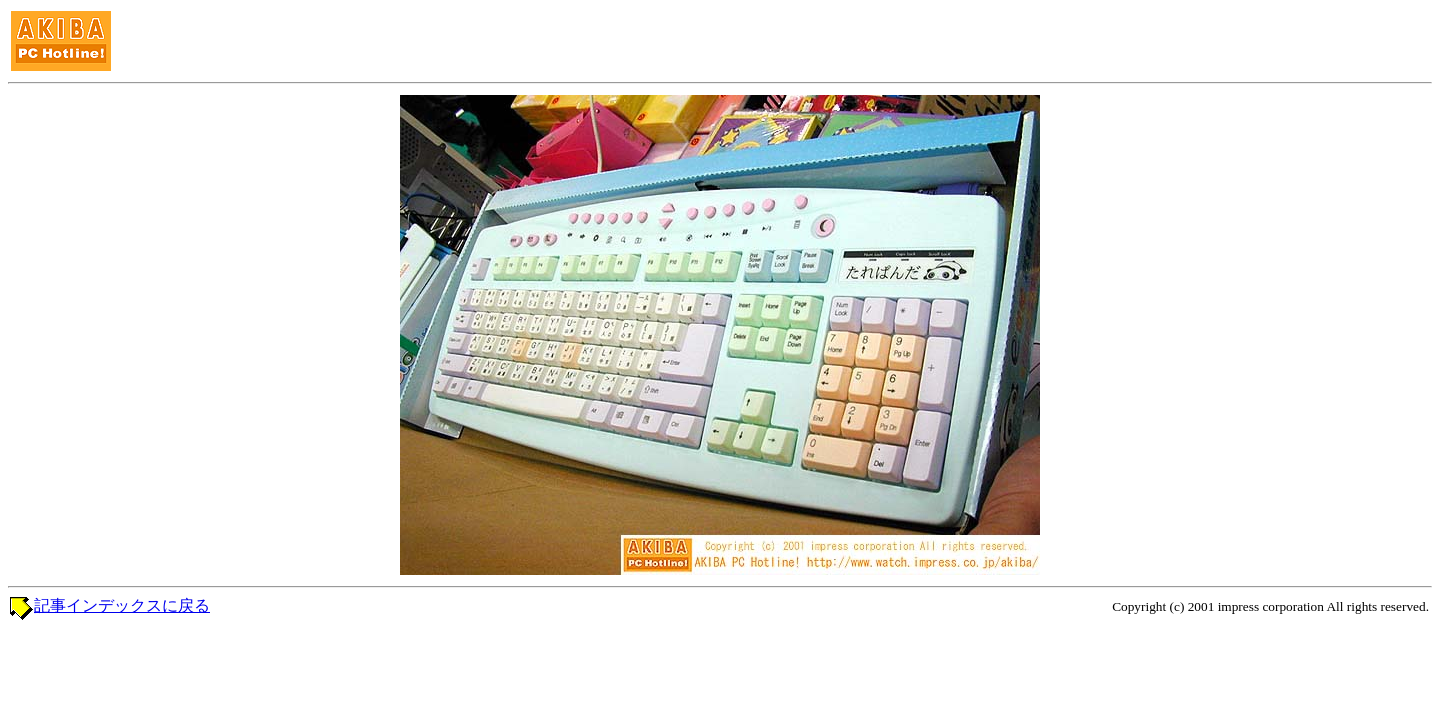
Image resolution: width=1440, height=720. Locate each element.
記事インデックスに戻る (122, 605)
